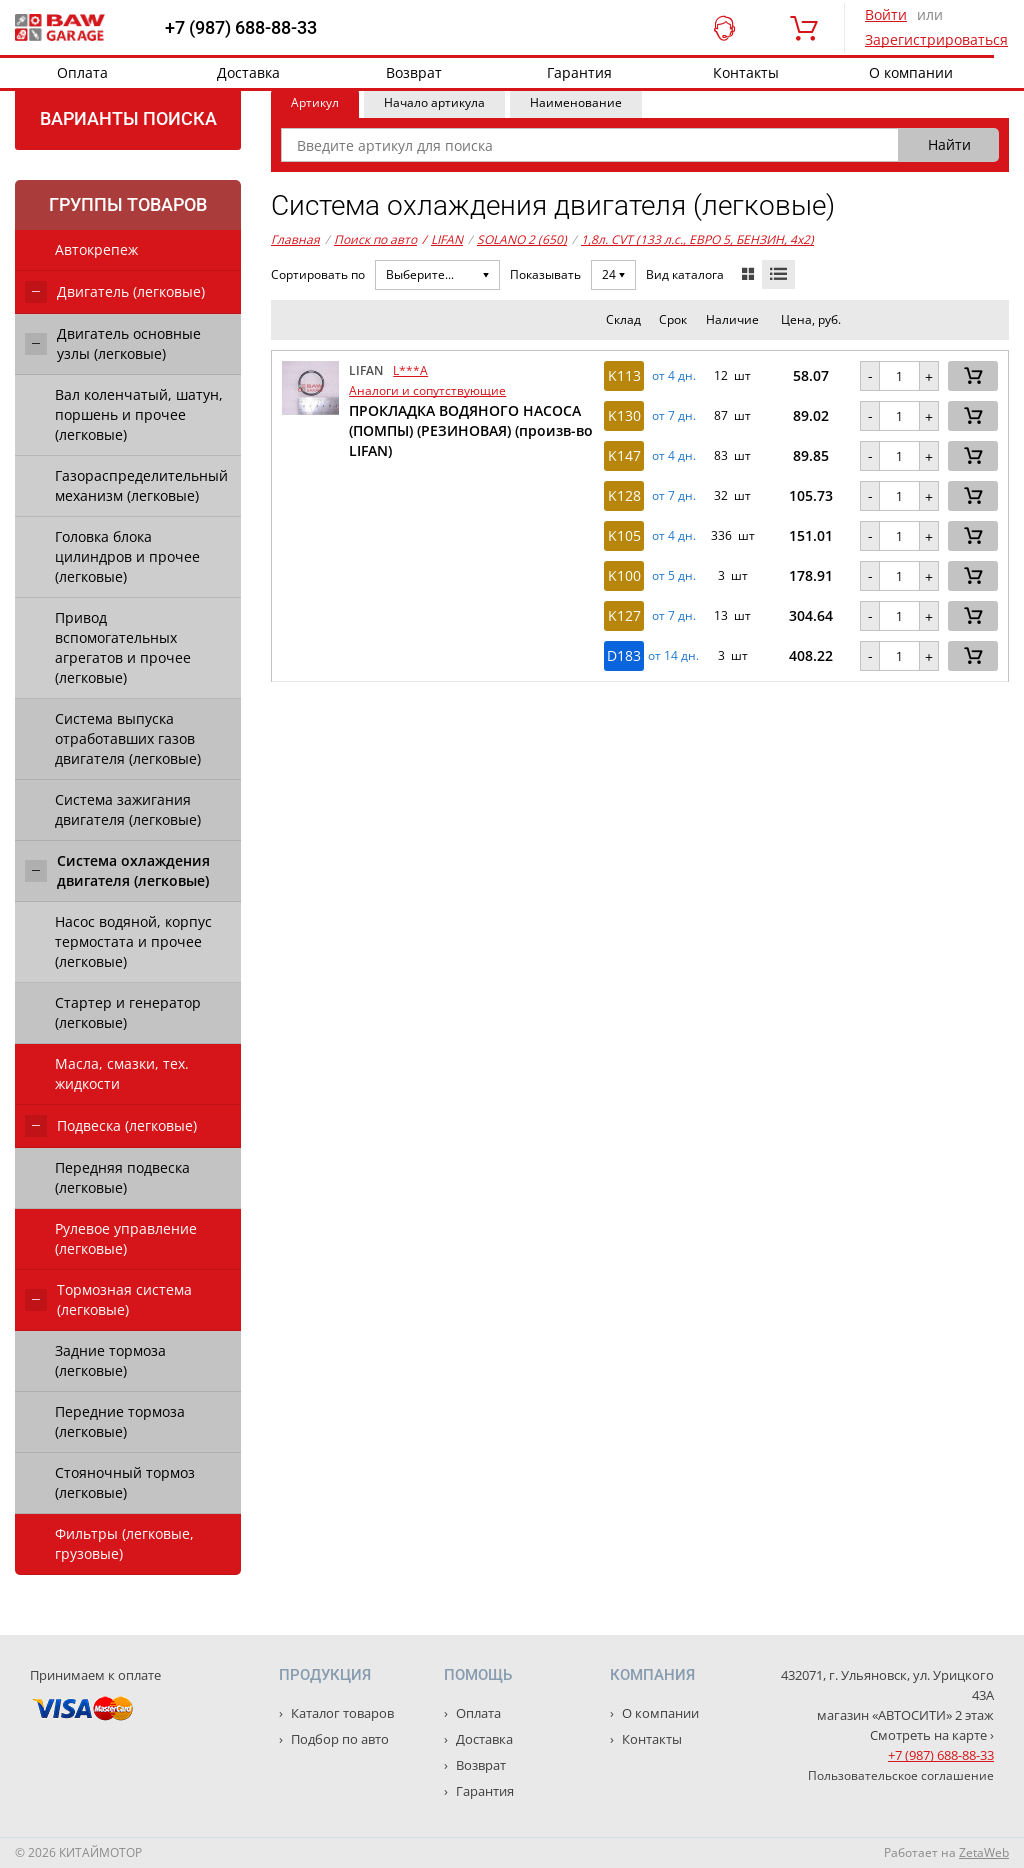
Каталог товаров (341, 1713)
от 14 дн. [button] (673, 656)
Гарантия (579, 72)
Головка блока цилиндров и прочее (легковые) (127, 556)
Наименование (576, 102)
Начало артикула (434, 102)
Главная (295, 239)
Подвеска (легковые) (127, 1125)
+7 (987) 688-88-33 (241, 28)
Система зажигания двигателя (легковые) (128, 809)
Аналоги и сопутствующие (427, 390)
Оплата (82, 72)
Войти (886, 14)
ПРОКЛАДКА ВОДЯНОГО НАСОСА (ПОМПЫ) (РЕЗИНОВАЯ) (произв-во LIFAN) (471, 430)
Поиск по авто (375, 239)
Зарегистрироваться (936, 39)
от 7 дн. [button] (674, 416)
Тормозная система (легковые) (124, 1299)
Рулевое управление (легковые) (126, 1238)
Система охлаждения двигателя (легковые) (133, 870)
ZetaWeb (984, 1852)
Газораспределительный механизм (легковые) (141, 485)
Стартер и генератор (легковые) (128, 1012)
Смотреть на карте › (932, 1735)
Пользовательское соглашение (901, 1775)
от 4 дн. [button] (674, 376)
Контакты (746, 72)
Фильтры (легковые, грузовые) (124, 1543)
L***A (410, 370)
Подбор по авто (338, 1739)
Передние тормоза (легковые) (120, 1421)
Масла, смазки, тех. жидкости (122, 1073)
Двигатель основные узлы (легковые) (129, 343)
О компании (911, 72)
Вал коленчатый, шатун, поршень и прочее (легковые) (139, 414)
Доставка (248, 72)
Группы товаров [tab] (128, 204)
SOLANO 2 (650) (522, 239)
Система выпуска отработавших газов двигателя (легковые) (128, 738)
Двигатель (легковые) (131, 291)
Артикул (315, 102)
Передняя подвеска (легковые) (122, 1177)
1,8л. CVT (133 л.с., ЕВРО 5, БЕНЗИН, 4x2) (697, 239)
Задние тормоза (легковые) (110, 1360)
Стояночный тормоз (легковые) (125, 1482)
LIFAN (442, 240)
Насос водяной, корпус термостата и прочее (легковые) (133, 941)
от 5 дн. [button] (674, 576)
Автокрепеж (96, 249)
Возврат (414, 72)
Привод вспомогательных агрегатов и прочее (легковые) (123, 647)
